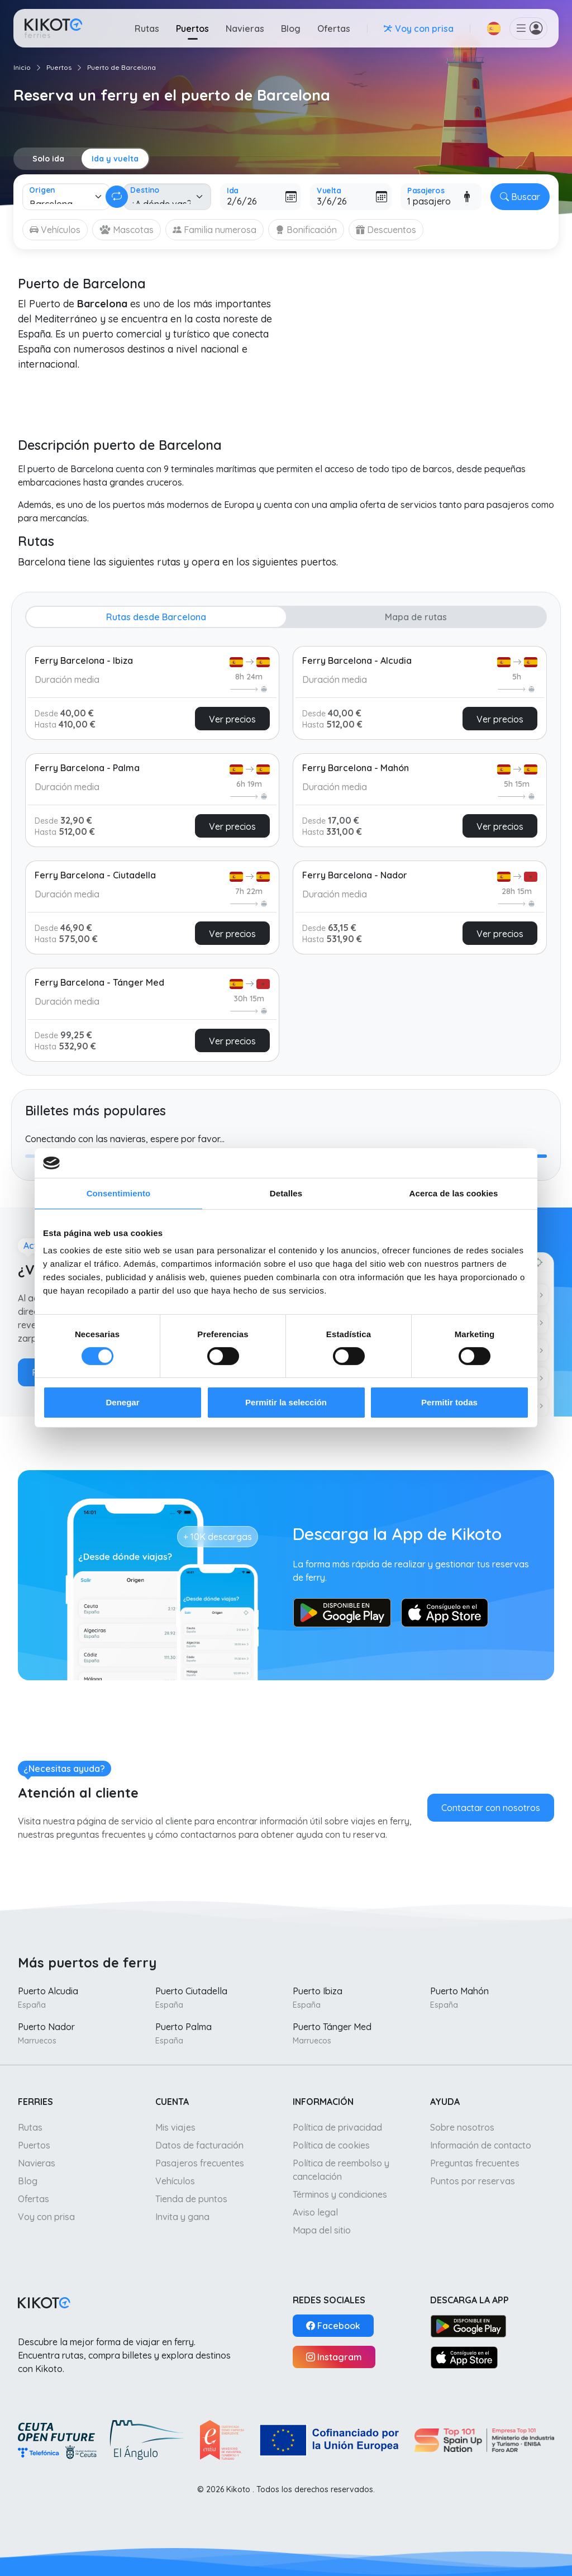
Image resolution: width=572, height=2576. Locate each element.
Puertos (192, 28)
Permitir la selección (286, 1402)
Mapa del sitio (322, 2230)
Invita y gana (182, 2216)
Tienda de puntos (191, 2198)
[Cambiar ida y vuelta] (117, 197)
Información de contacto (480, 2145)
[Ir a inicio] (53, 28)
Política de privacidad (337, 2127)
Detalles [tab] (286, 1192)
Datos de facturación (199, 2145)
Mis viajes (175, 2127)
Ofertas (333, 28)
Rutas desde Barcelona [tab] (156, 616)
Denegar (122, 1402)
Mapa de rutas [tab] (416, 616)
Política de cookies (331, 2145)
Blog (291, 28)
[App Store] (464, 2357)
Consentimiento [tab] (119, 1192)
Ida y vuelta (115, 159)
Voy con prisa (46, 2216)
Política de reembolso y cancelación (341, 2169)
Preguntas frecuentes (474, 2163)
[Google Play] (468, 2325)
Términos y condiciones (340, 2194)
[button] (494, 28)
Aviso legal (315, 2212)
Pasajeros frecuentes (199, 2163)
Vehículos (175, 2181)
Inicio (22, 67)
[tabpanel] (286, 850)
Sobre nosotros (462, 2127)
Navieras (245, 28)
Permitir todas (449, 1402)
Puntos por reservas (472, 2181)
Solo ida (48, 159)
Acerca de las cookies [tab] (453, 1192)
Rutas (147, 28)
